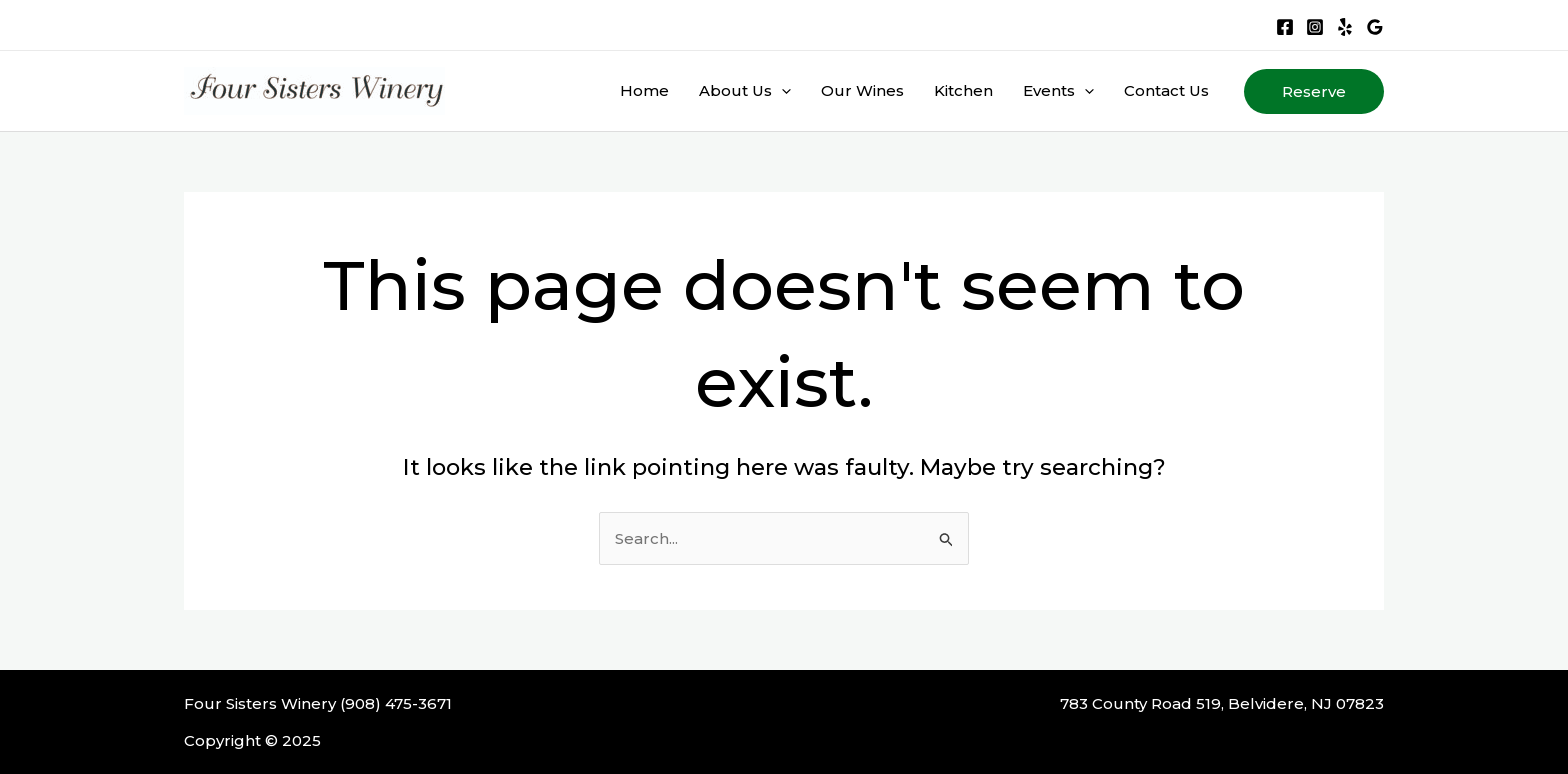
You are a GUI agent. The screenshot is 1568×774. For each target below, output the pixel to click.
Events (1058, 91)
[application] (781, 91)
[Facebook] (1285, 27)
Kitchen (963, 90)
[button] (1314, 91)
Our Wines (862, 90)
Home (644, 90)
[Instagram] (1315, 27)
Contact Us (1166, 90)
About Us (745, 91)
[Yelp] (1345, 27)
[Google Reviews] (1375, 27)
